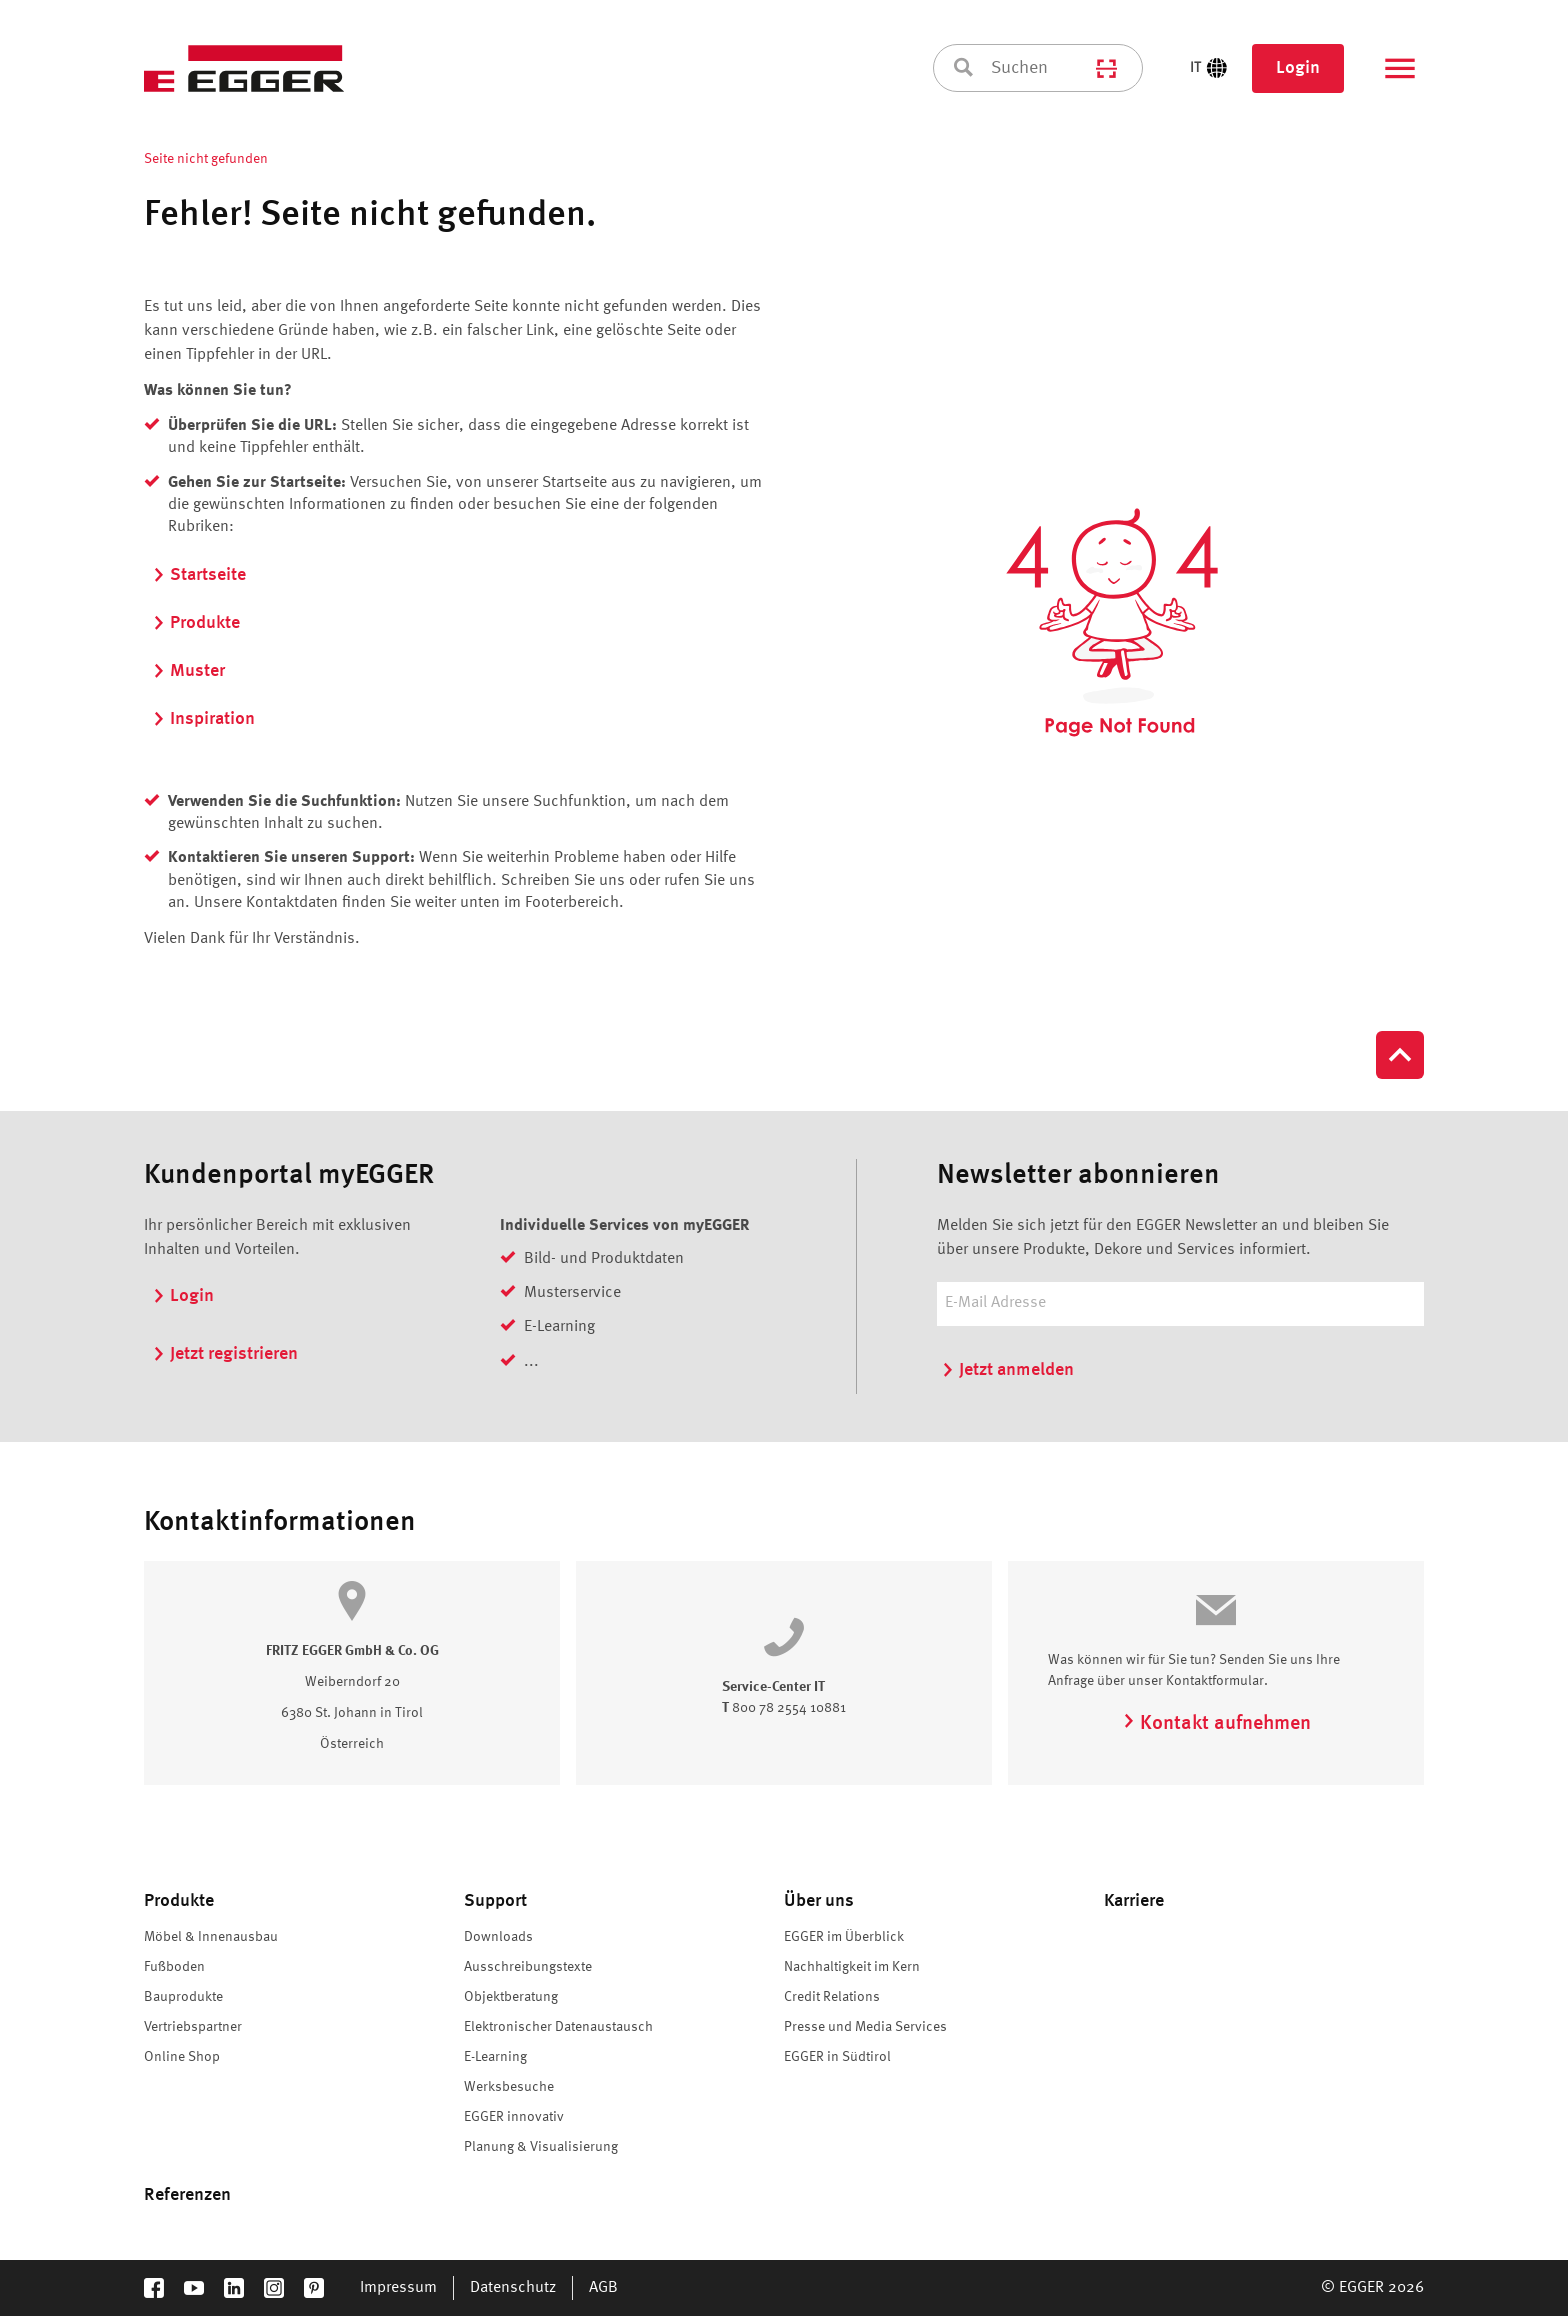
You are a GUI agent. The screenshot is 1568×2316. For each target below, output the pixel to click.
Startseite (199, 575)
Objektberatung (511, 1997)
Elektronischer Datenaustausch (558, 2027)
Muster (188, 671)
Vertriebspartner (193, 2027)
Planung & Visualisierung (541, 2147)
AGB (603, 2288)
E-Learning (495, 2057)
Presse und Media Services (865, 2027)
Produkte (196, 623)
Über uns (819, 1901)
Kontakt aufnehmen (1216, 1724)
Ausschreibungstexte (528, 1967)
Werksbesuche (509, 2087)
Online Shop (182, 2057)
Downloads (498, 1937)
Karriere (1134, 1901)
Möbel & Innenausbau (211, 1937)
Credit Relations (832, 1997)
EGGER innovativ (514, 2117)
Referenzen (187, 2195)
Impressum (398, 2288)
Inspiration (203, 719)
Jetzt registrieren (225, 1354)
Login (1298, 68)
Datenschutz (513, 2288)
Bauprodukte (183, 1997)
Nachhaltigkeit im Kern (852, 1967)
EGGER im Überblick (844, 1937)
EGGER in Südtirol (837, 2057)
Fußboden (174, 1967)
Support (495, 1901)
